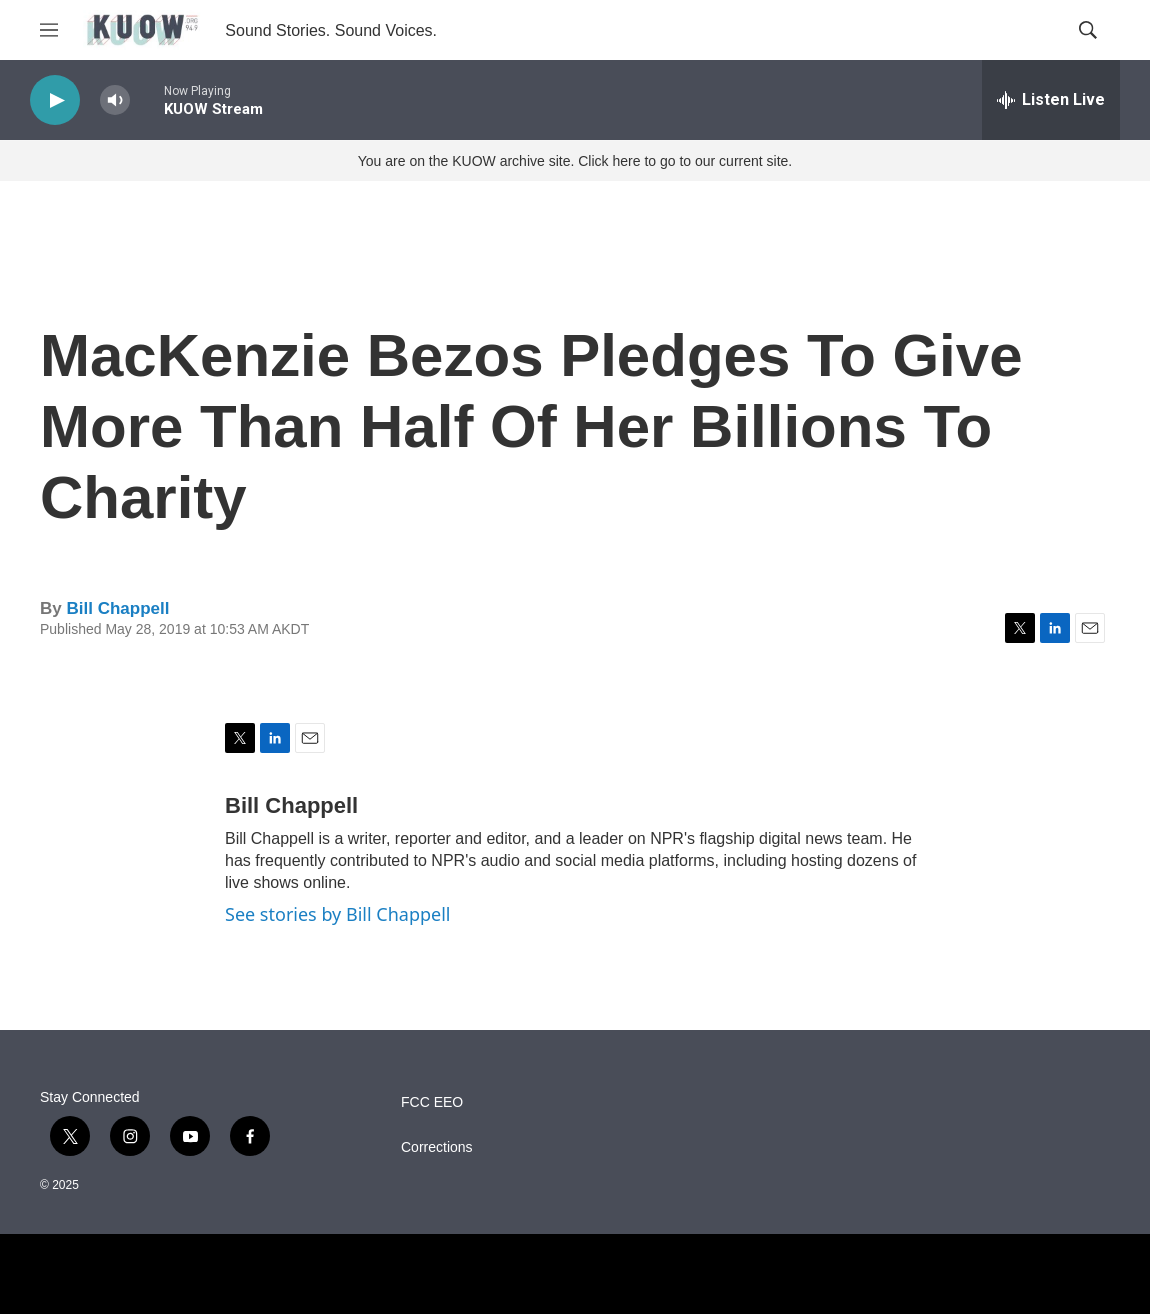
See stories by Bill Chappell (337, 914)
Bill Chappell (117, 608)
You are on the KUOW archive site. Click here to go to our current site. (575, 161)
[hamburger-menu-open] (49, 30)
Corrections (437, 1147)
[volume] (115, 100)
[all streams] (1051, 100)
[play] (55, 100)
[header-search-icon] (1088, 30)
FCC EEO (432, 1102)
